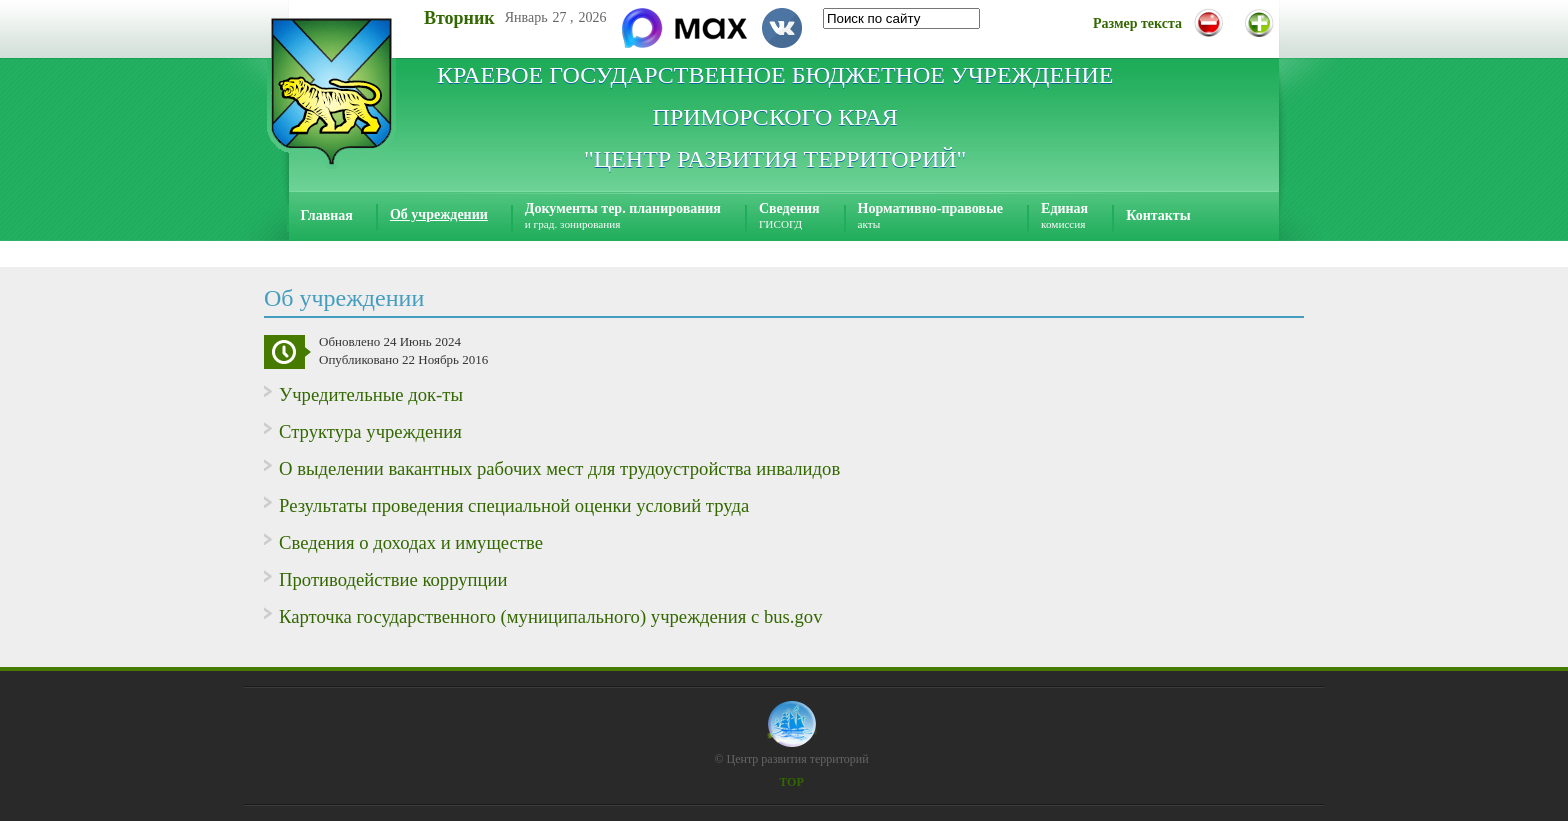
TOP (791, 782)
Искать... (823, 8)
